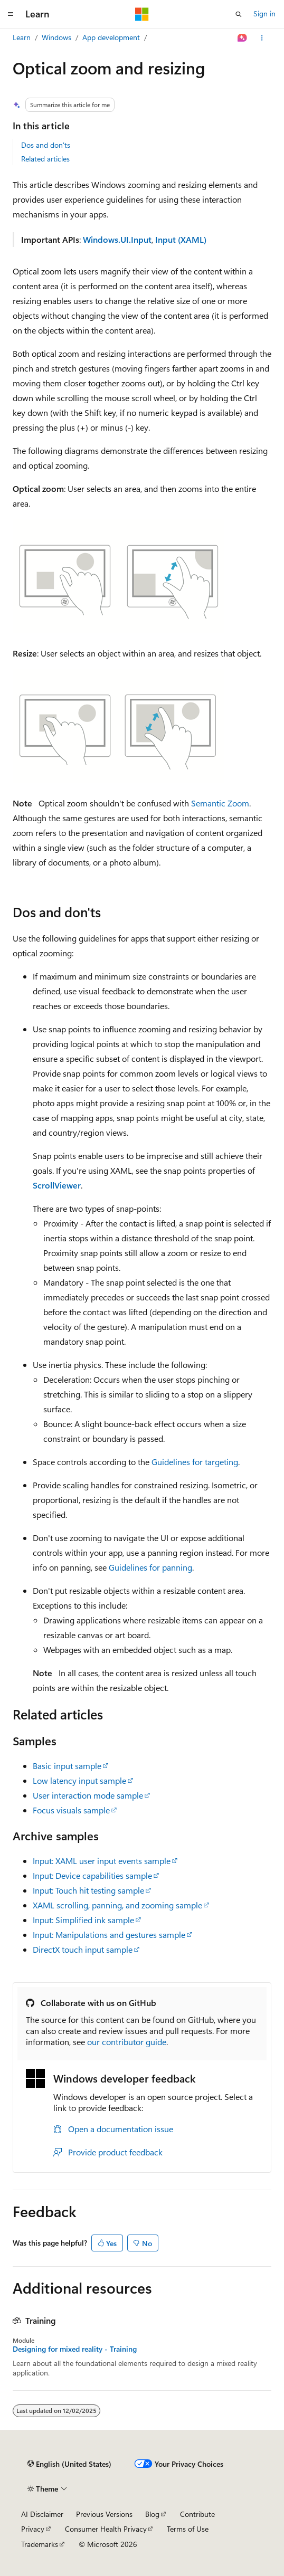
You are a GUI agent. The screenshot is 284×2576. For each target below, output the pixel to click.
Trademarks (39, 2544)
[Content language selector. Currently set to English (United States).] (69, 2464)
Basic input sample (67, 1765)
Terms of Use (188, 2529)
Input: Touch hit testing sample (88, 1890)
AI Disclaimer (42, 2514)
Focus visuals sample (71, 1809)
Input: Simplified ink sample (83, 1919)
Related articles (45, 159)
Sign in (264, 13)
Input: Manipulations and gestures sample (109, 1934)
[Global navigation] (10, 14)
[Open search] (238, 14)
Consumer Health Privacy (106, 2529)
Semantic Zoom (220, 803)
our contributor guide (126, 2041)
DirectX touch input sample (82, 1949)
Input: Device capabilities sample (92, 1875)
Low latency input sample (79, 1780)
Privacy (32, 2529)
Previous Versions (104, 2514)
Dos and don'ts (45, 145)
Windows (56, 37)
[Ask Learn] (242, 38)
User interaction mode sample (88, 1795)
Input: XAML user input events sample (102, 1860)
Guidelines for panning (150, 1567)
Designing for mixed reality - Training (75, 2349)
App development (111, 37)
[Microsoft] (142, 14)
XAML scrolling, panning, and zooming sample (117, 1904)
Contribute (197, 2514)
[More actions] (262, 38)
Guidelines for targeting (195, 1461)
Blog (152, 2514)
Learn (22, 37)
